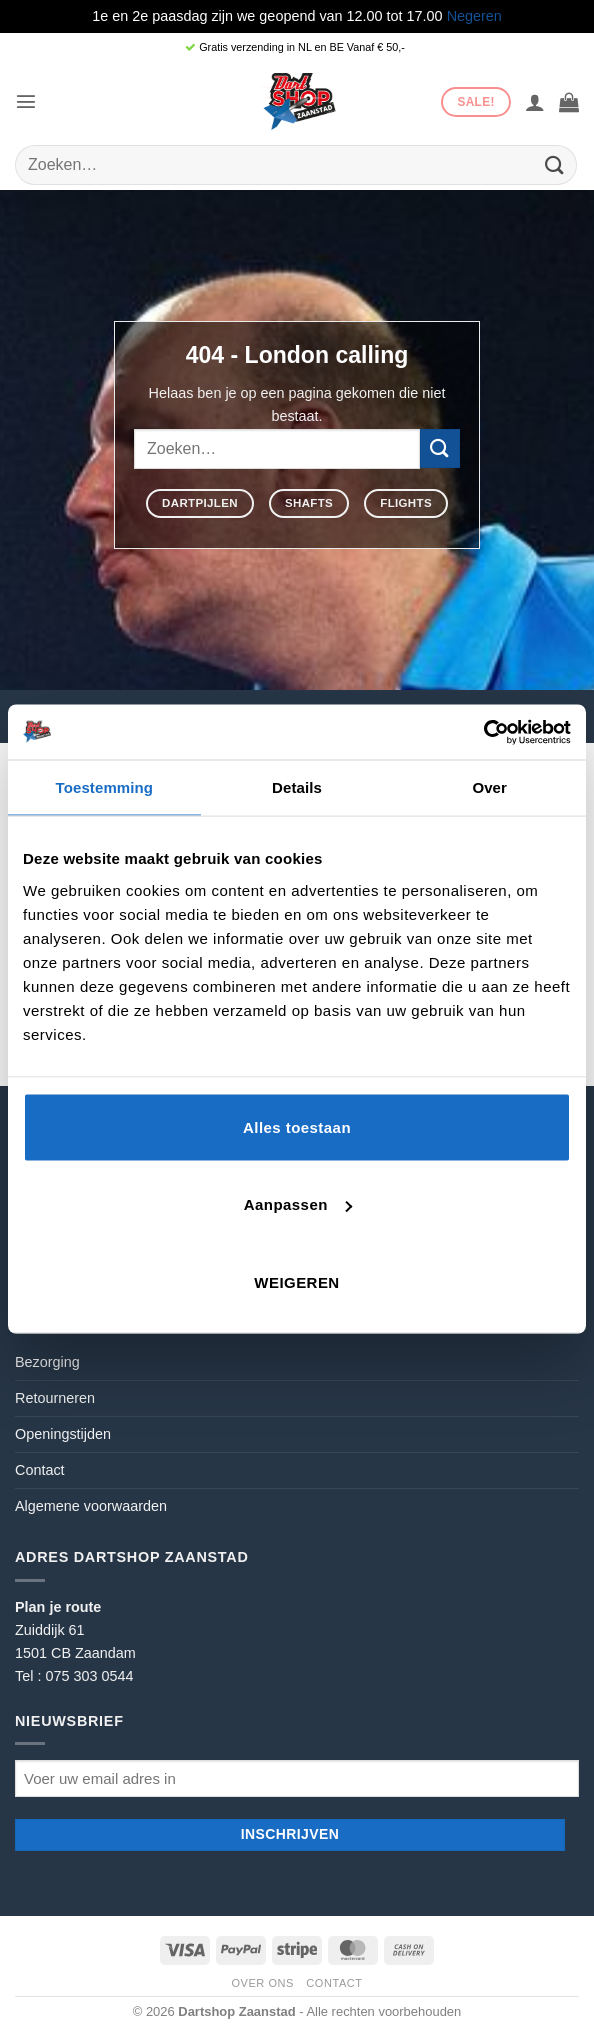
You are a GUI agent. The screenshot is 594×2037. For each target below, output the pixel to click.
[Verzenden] (555, 164)
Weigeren (296, 1281)
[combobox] (296, 165)
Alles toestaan (297, 1126)
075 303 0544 (89, 1676)
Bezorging (47, 1362)
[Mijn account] (535, 102)
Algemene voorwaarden (91, 1506)
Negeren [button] (474, 16)
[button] (26, 101)
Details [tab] (297, 787)
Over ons (262, 1983)
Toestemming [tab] (105, 787)
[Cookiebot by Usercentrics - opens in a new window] (483, 732)
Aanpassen (298, 1204)
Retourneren (55, 1398)
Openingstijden (63, 1434)
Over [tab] (489, 787)
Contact (40, 1470)
